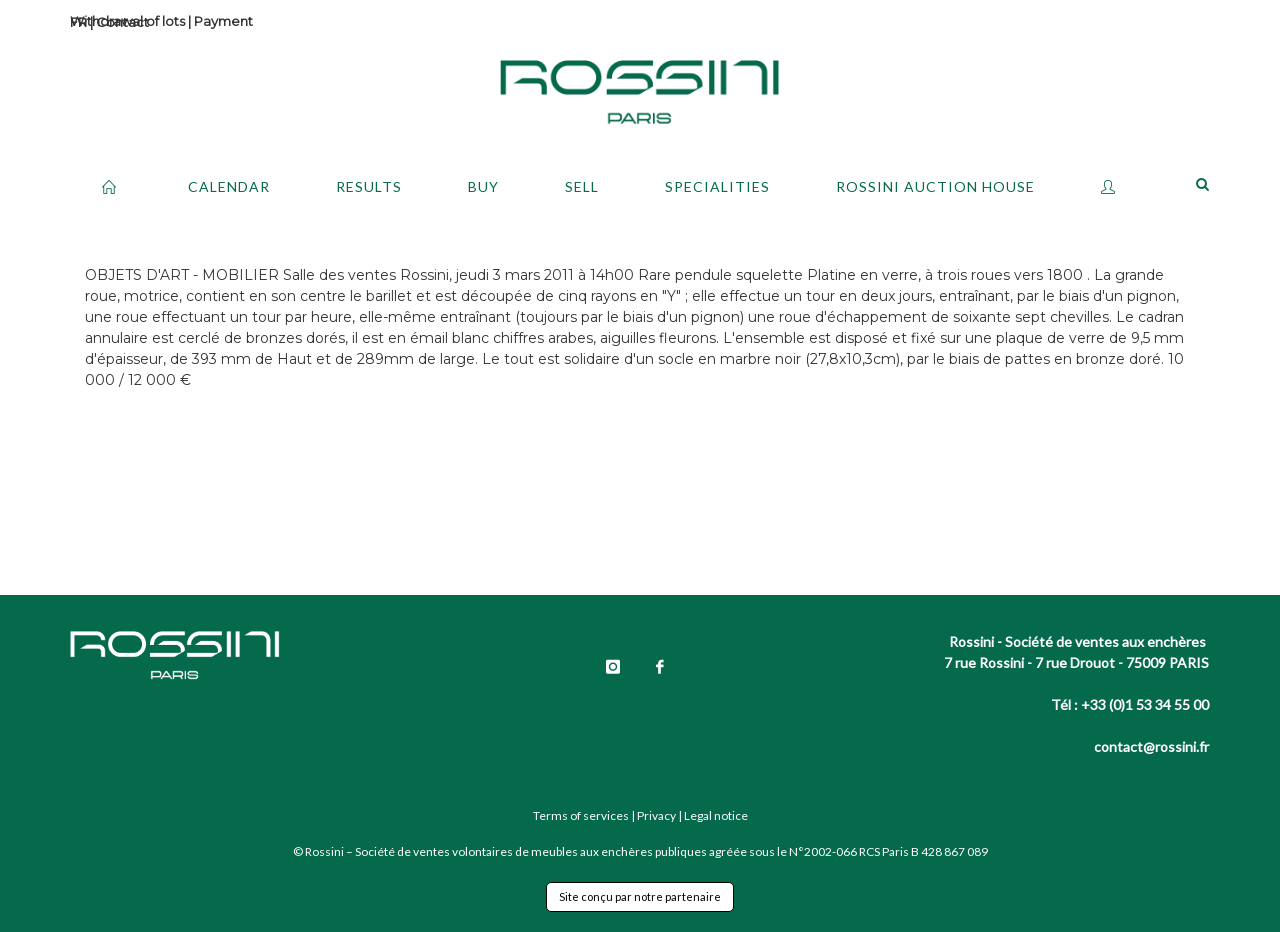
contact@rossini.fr (1151, 746)
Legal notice (716, 815)
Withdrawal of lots (127, 21)
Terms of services (581, 815)
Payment (223, 21)
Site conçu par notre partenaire (640, 896)
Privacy (656, 815)
